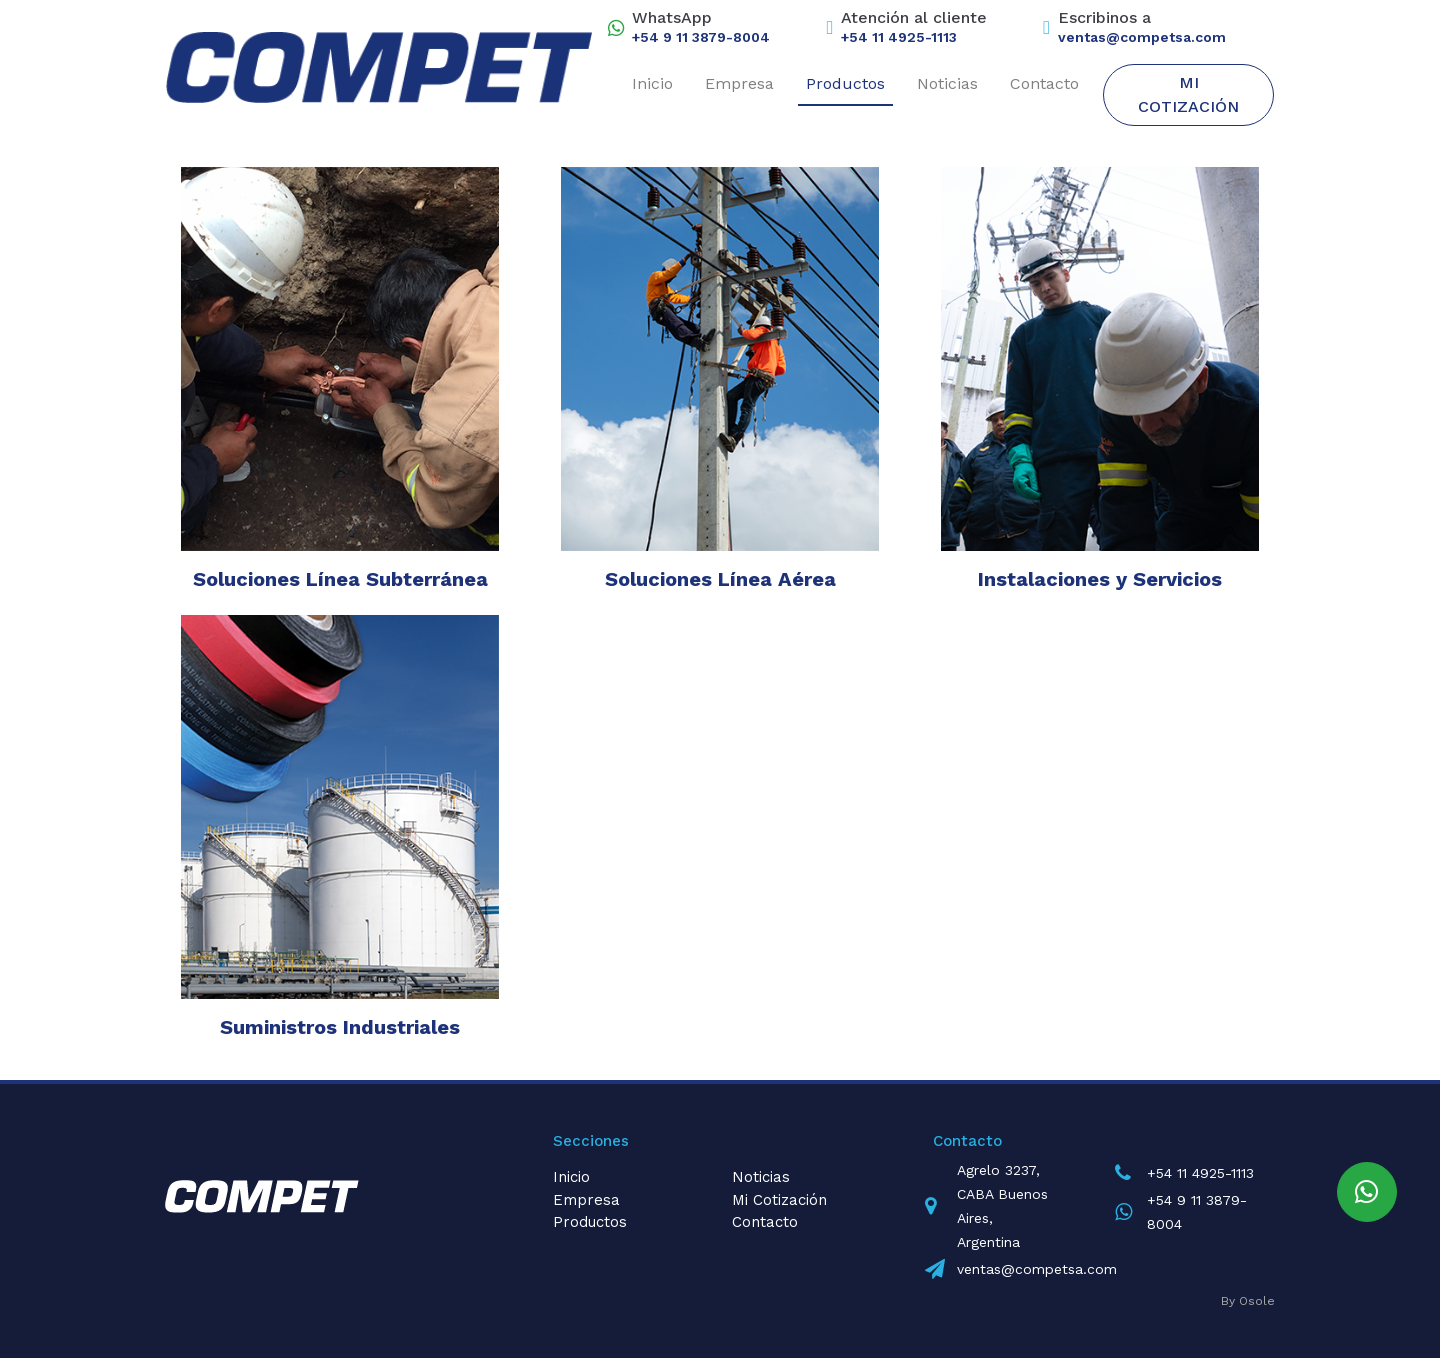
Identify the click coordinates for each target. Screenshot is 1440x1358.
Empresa (739, 83)
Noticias (947, 83)
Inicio (652, 83)
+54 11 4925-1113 (899, 37)
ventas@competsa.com (1142, 37)
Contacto (1044, 83)
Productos (845, 83)
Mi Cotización (1188, 94)
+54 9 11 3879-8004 (701, 37)
